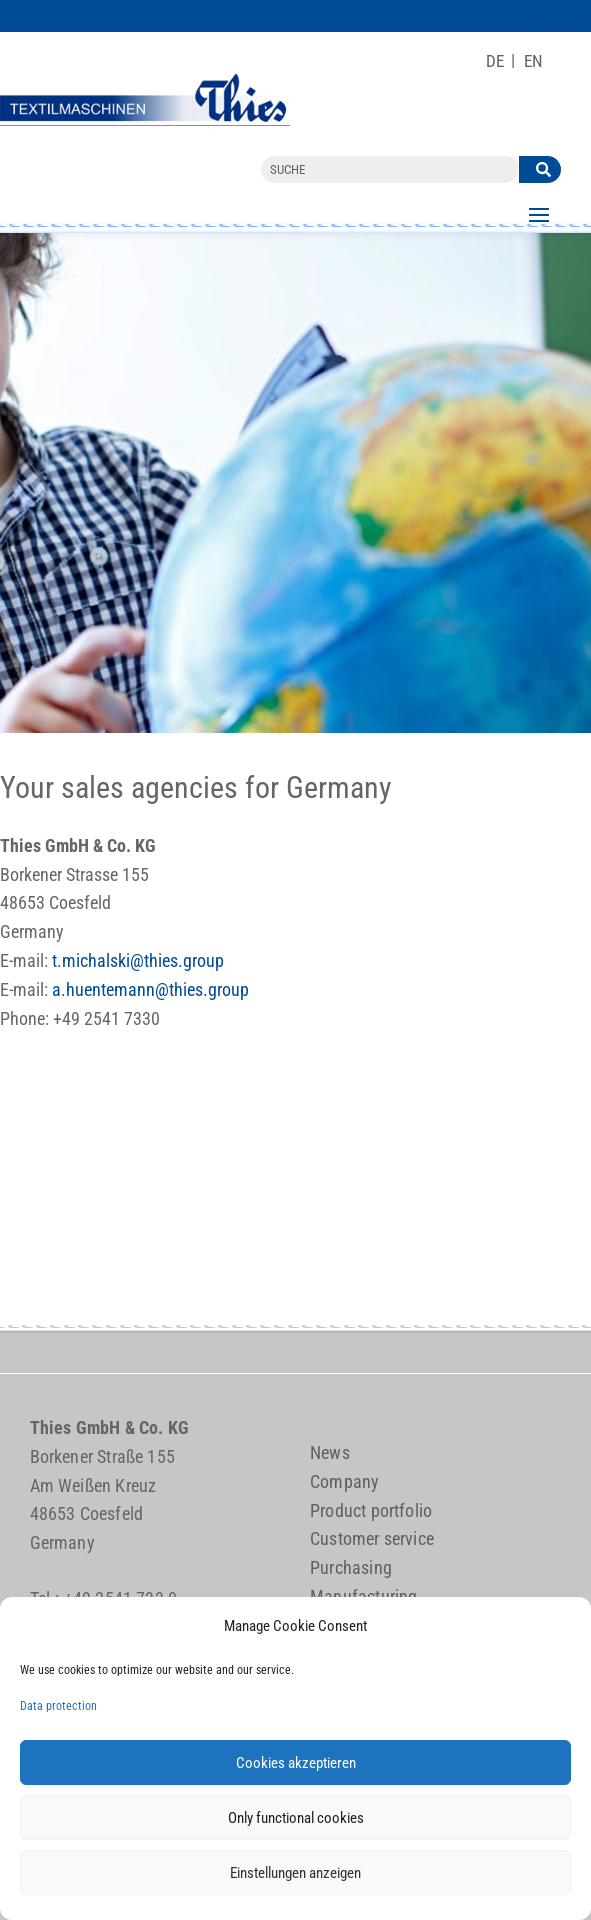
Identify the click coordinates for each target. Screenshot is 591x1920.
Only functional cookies (296, 1818)
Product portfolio (371, 1510)
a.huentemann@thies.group (150, 989)
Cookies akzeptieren (296, 1763)
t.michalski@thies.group (138, 960)
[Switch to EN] (533, 61)
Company (344, 1481)
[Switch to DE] (495, 61)
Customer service (372, 1538)
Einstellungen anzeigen (295, 1873)
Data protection (58, 1706)
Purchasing (351, 1567)
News (330, 1452)
